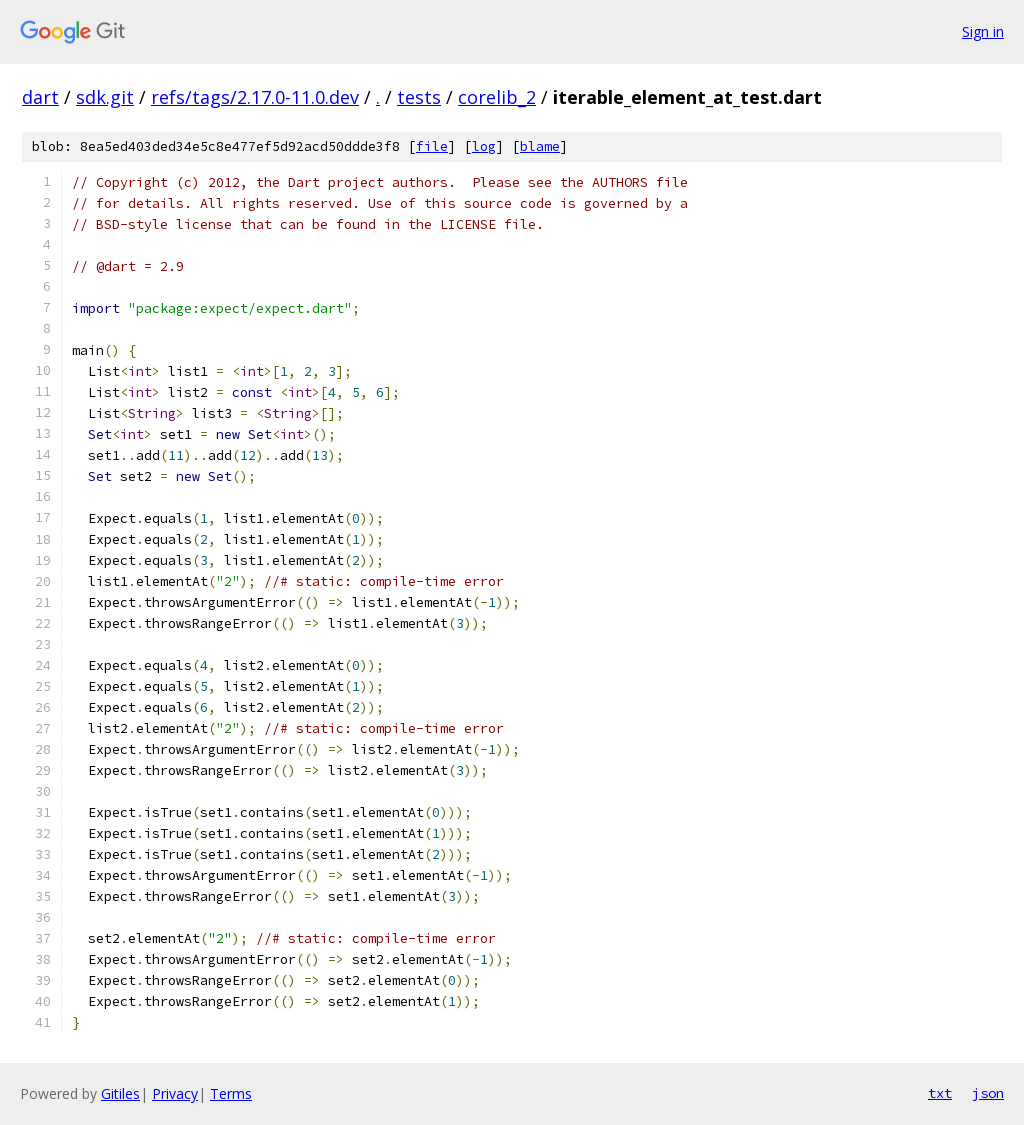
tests (419, 97)
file (432, 146)
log (484, 146)
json (988, 1093)
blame (540, 146)
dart (40, 97)
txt (940, 1093)
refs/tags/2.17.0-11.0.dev (255, 97)
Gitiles (120, 1093)
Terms (231, 1093)
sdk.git (105, 97)
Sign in (983, 31)
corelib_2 (497, 97)
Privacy (175, 1093)
